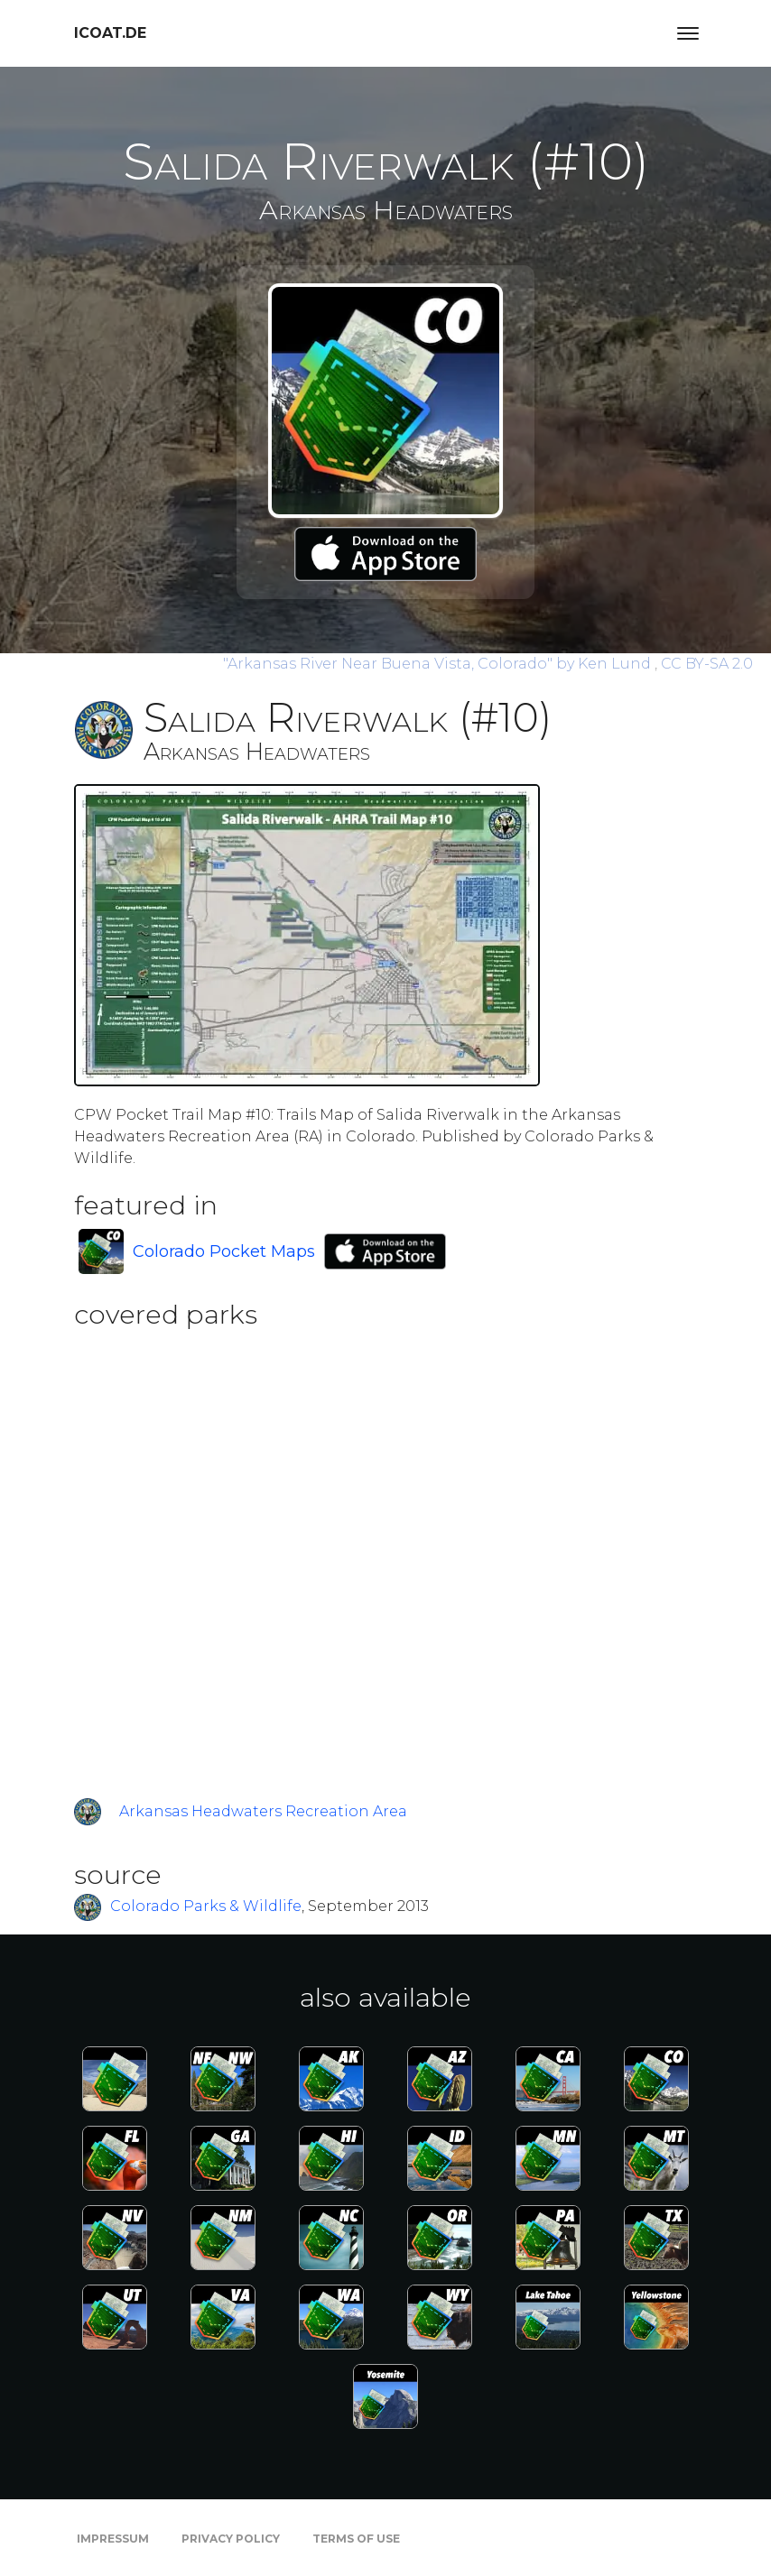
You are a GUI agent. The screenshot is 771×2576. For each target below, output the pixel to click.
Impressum (113, 2538)
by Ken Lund (439, 663)
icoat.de (110, 33)
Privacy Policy (230, 2538)
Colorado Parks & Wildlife (206, 1906)
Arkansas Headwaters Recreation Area (263, 1811)
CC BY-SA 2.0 (707, 663)
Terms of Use (356, 2538)
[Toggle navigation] (688, 33)
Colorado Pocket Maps (224, 1251)
